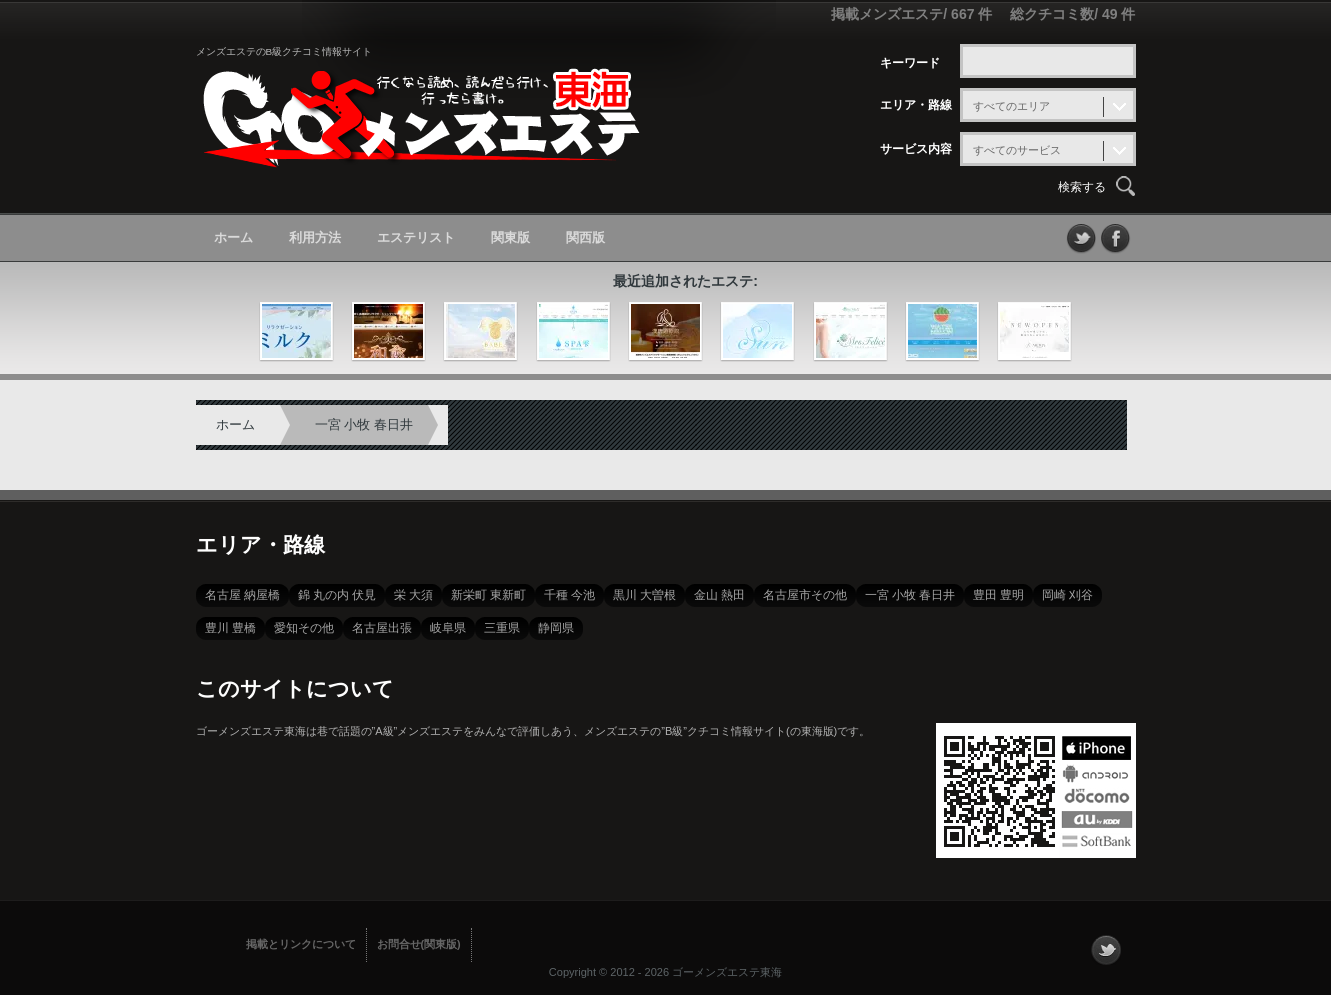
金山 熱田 (719, 595)
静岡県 (556, 628)
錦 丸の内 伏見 (337, 595)
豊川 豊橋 (230, 628)
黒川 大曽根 (644, 595)
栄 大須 (413, 595)
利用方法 (315, 237)
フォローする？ (1106, 950)
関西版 (585, 237)
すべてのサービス (1017, 150)
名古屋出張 (382, 628)
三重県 (502, 628)
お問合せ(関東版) (419, 944)
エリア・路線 (916, 105)
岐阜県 (448, 628)
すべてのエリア (1011, 106)
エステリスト (416, 237)
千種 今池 (569, 595)
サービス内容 (916, 149)
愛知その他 (304, 628)
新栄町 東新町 (488, 595)
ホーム (233, 237)
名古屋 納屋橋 (242, 595)
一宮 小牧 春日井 (364, 424)
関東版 (510, 237)
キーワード (910, 63)
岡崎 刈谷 (1067, 595)
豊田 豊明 (998, 595)
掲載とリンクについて (301, 944)
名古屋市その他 (805, 595)
